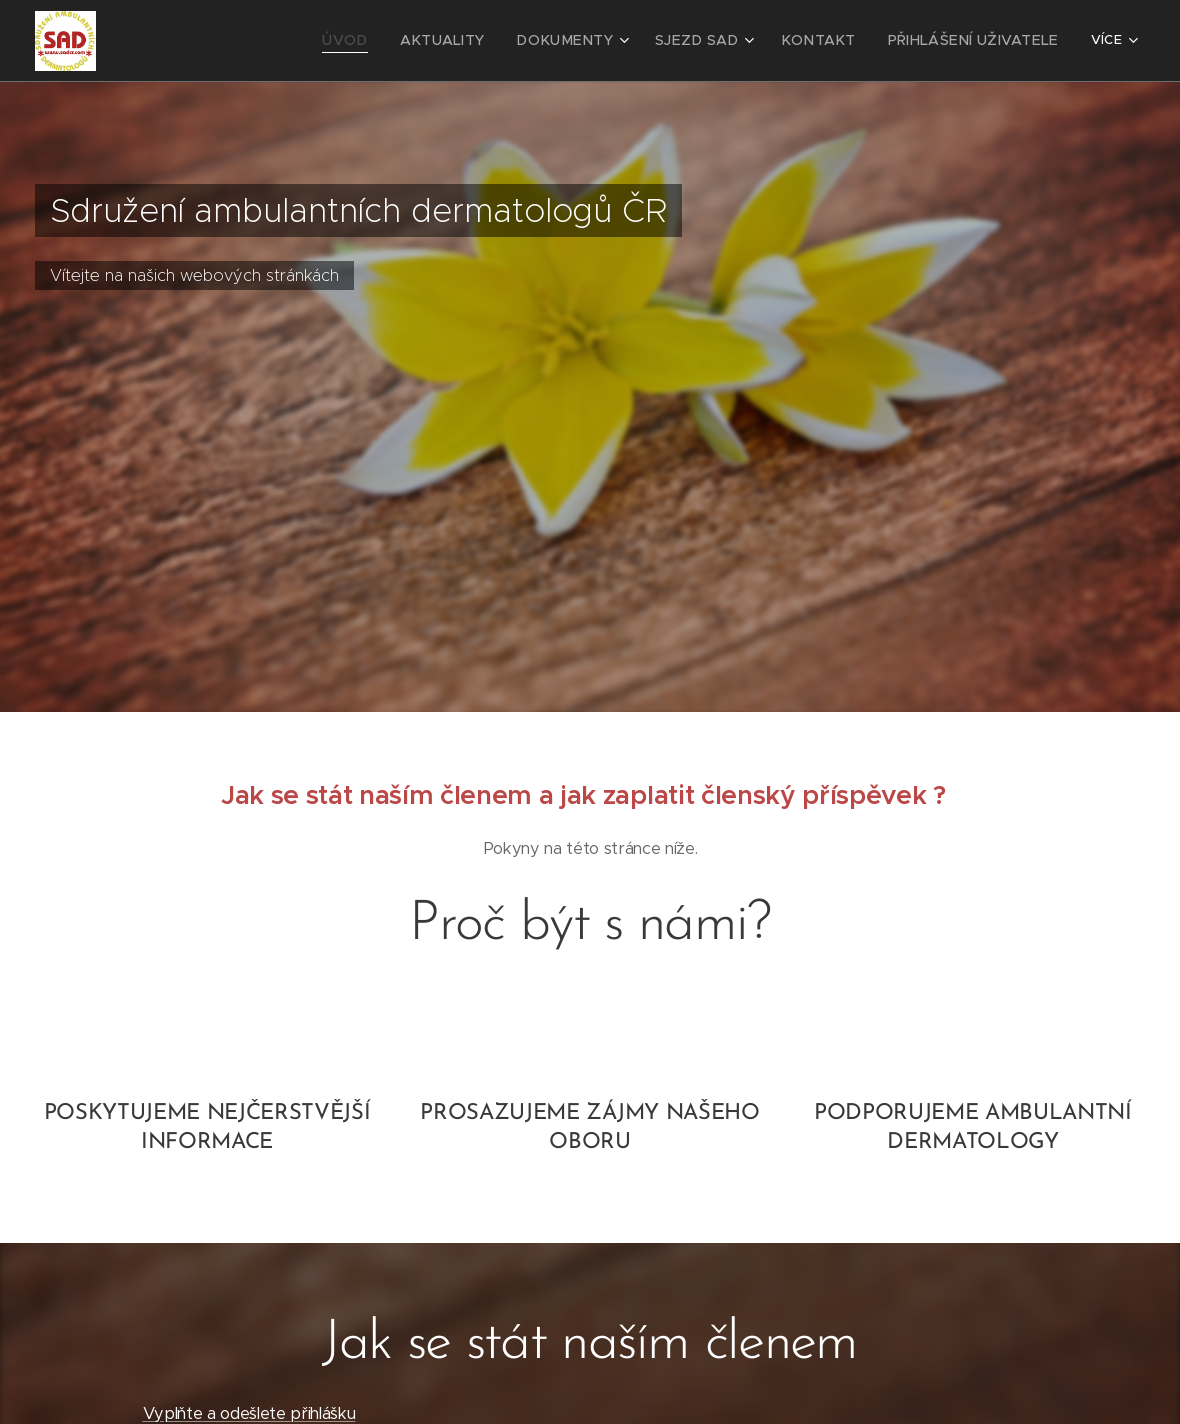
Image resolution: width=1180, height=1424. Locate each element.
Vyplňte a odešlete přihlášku (249, 1413)
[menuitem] (204, 41)
